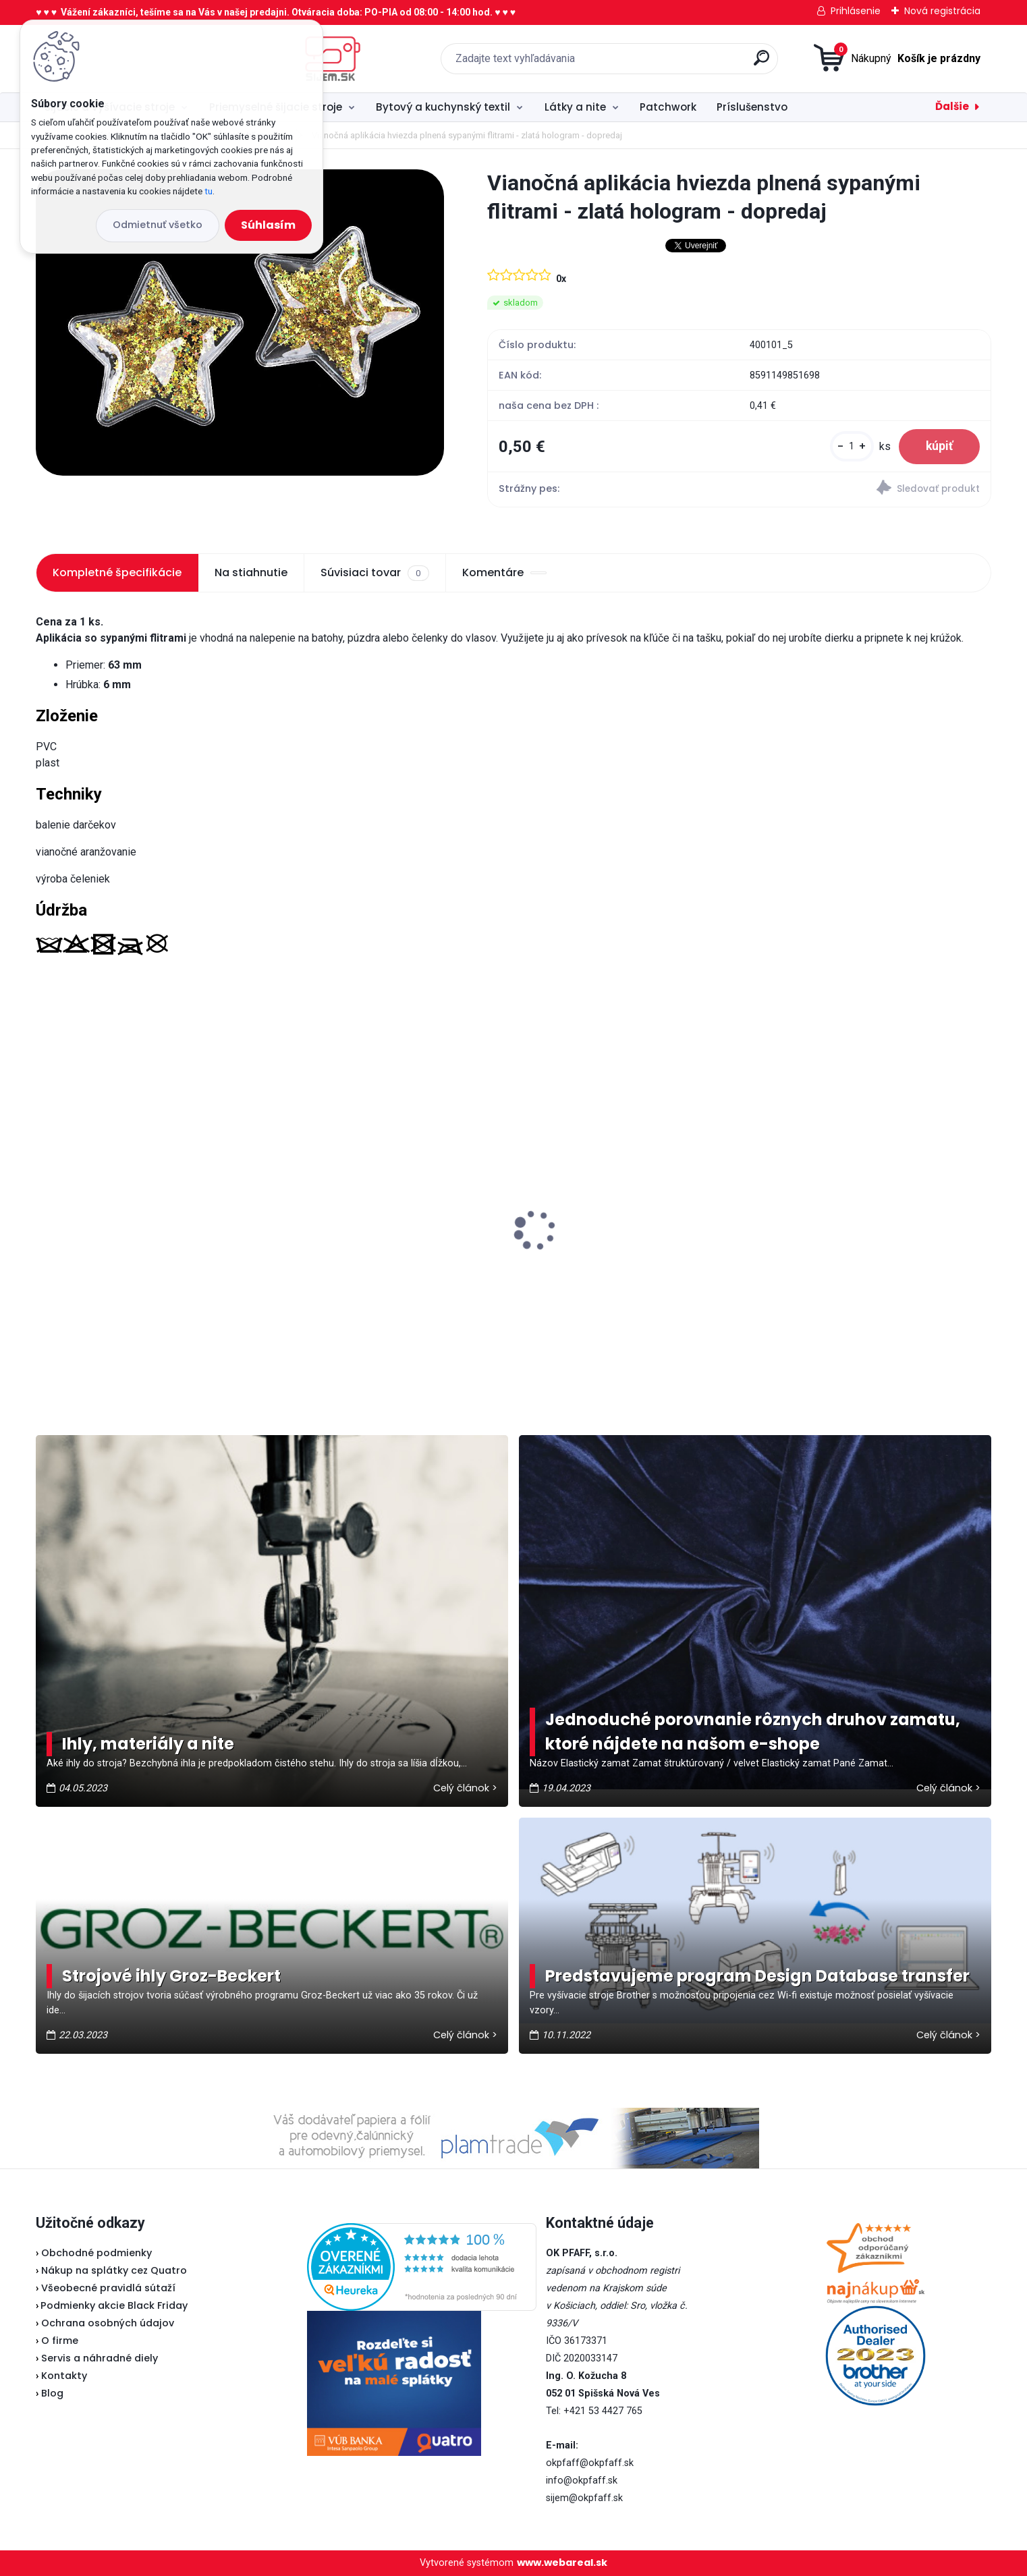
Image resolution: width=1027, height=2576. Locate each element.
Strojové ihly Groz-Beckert (171, 1976)
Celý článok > (465, 1788)
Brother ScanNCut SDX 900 (598, 1218)
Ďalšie (952, 106)
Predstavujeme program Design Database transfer (757, 1976)
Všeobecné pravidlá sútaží (108, 2288)
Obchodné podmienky (96, 2253)
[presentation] (45, 1209)
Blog (52, 2393)
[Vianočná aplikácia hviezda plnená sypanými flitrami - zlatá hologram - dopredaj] (240, 322)
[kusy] (852, 446)
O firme (59, 2340)
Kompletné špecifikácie (117, 572)
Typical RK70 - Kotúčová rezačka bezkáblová (855, 1199)
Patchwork (668, 107)
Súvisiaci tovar (374, 573)
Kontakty (64, 2375)
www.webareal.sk (562, 2562)
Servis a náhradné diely (99, 2358)
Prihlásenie (856, 11)
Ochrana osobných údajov (107, 2323)
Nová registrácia (942, 11)
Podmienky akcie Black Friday (112, 2305)
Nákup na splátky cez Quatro (114, 2270)
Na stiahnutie (251, 572)
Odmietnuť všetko (157, 224)
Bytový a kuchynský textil (443, 107)
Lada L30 (67, 1200)
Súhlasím (268, 225)
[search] (655, 63)
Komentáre (504, 572)
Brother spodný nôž (336, 1249)
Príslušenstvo (752, 107)
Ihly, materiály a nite (148, 1744)
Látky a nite (575, 107)
